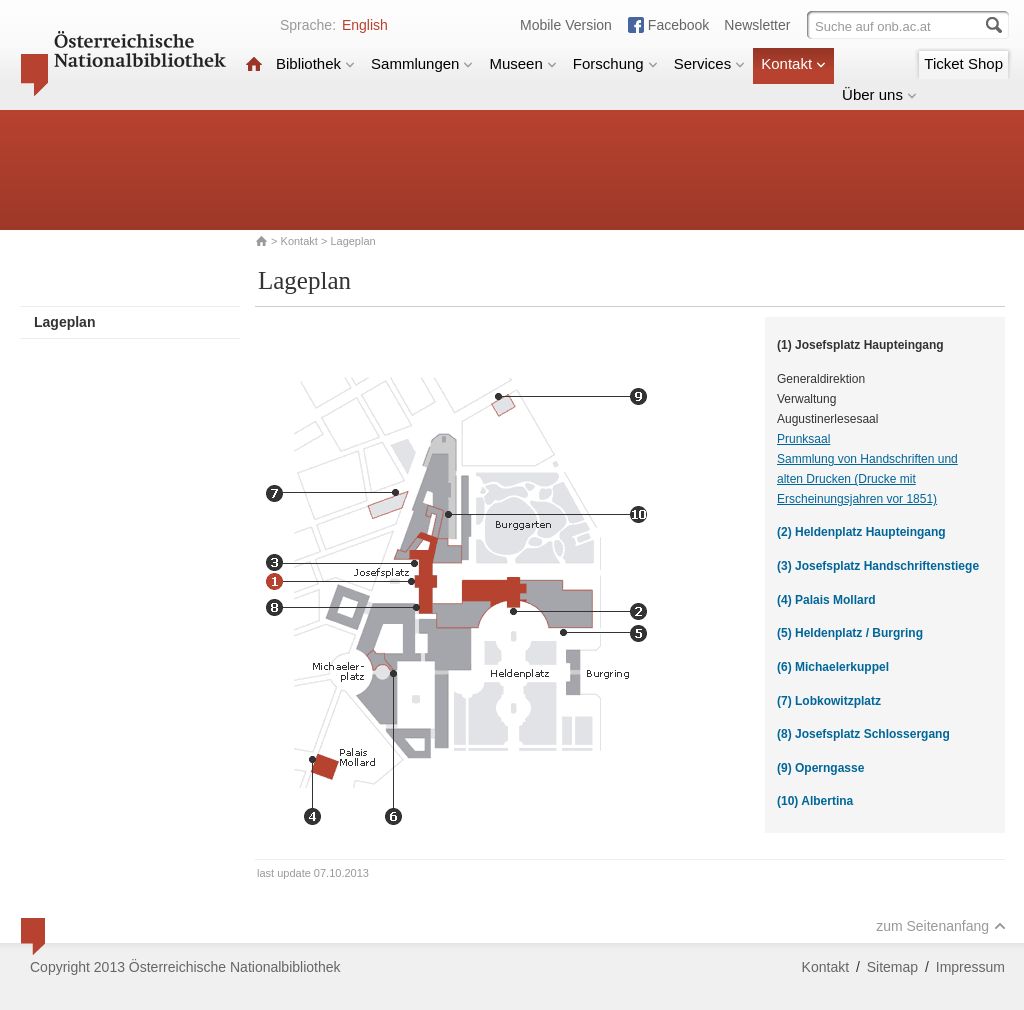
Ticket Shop (963, 63)
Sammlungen (422, 63)
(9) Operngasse (820, 768)
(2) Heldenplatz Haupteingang (861, 532)
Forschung (615, 63)
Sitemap (892, 967)
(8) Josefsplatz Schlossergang (863, 734)
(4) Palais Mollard (826, 600)
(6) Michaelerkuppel (833, 667)
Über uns (879, 94)
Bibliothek (315, 63)
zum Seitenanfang (941, 926)
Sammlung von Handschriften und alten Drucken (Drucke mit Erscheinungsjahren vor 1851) (867, 479)
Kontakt (793, 63)
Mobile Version (566, 25)
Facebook (678, 25)
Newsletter (757, 25)
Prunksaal (803, 439)
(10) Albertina (815, 801)
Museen (522, 63)
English (365, 25)
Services (710, 63)
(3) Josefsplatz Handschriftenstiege (878, 566)
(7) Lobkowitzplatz (829, 701)
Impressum (970, 967)
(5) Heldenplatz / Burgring (850, 633)
